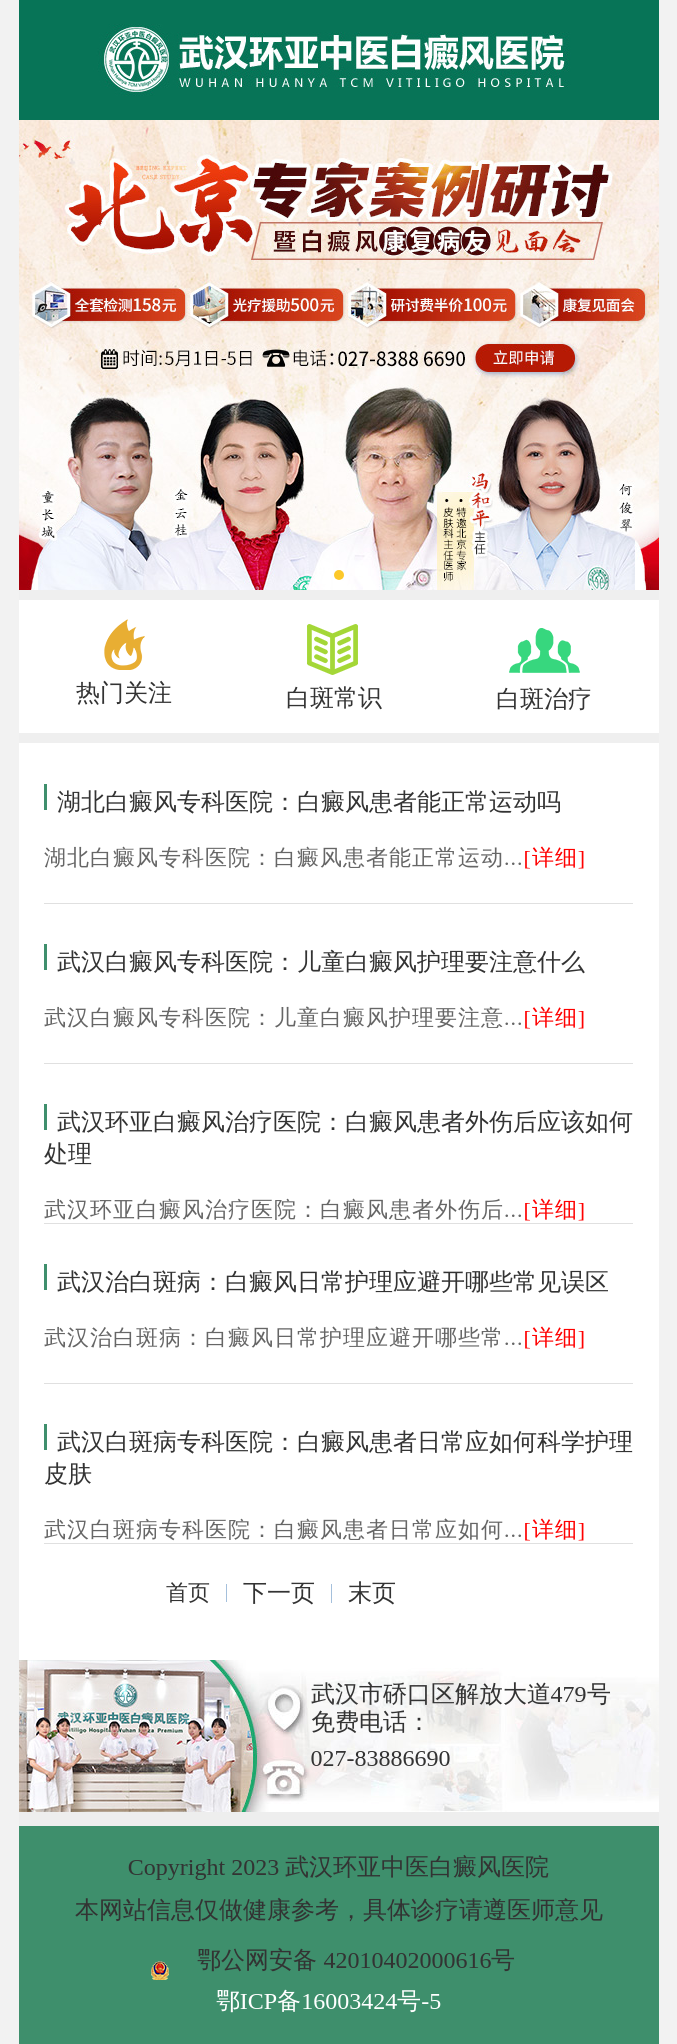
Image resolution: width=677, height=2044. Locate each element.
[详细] (555, 857)
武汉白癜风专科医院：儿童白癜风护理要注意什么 (321, 962)
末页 (372, 1593)
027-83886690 (381, 1758)
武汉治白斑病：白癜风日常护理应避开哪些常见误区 (333, 1282)
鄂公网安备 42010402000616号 (356, 1960)
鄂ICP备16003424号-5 (328, 2001)
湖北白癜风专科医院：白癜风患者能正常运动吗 (309, 802)
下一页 (279, 1593)
